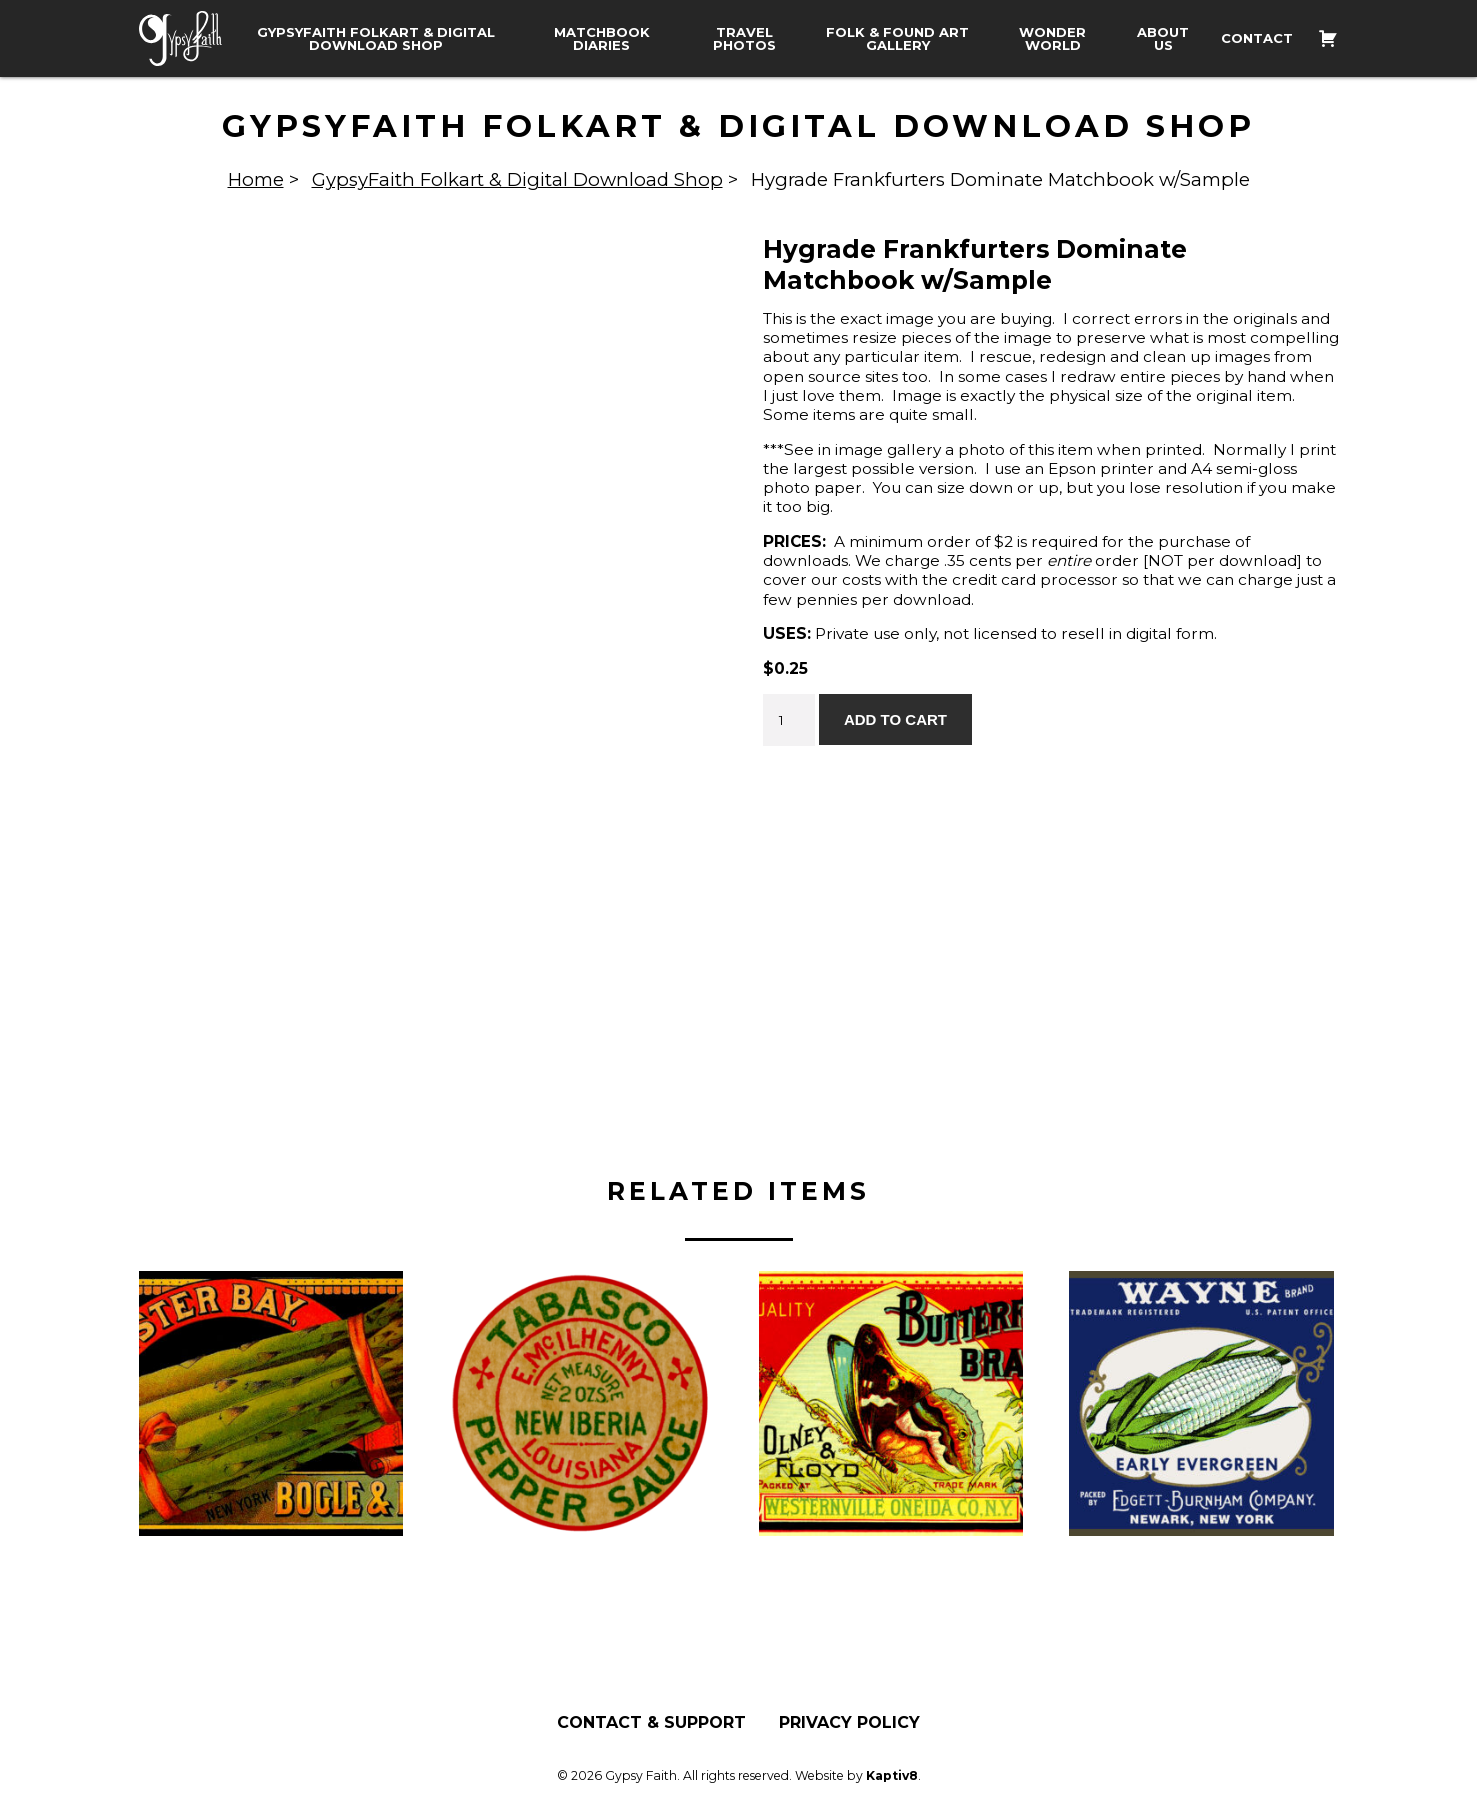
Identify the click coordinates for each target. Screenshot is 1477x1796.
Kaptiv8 (892, 1774)
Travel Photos (744, 39)
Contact (1257, 38)
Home (256, 179)
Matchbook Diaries (602, 39)
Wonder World (1052, 39)
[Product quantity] (789, 720)
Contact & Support (651, 1722)
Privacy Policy (849, 1722)
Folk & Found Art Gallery (897, 39)
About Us (1163, 39)
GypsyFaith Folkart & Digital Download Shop (376, 39)
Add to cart (895, 719)
